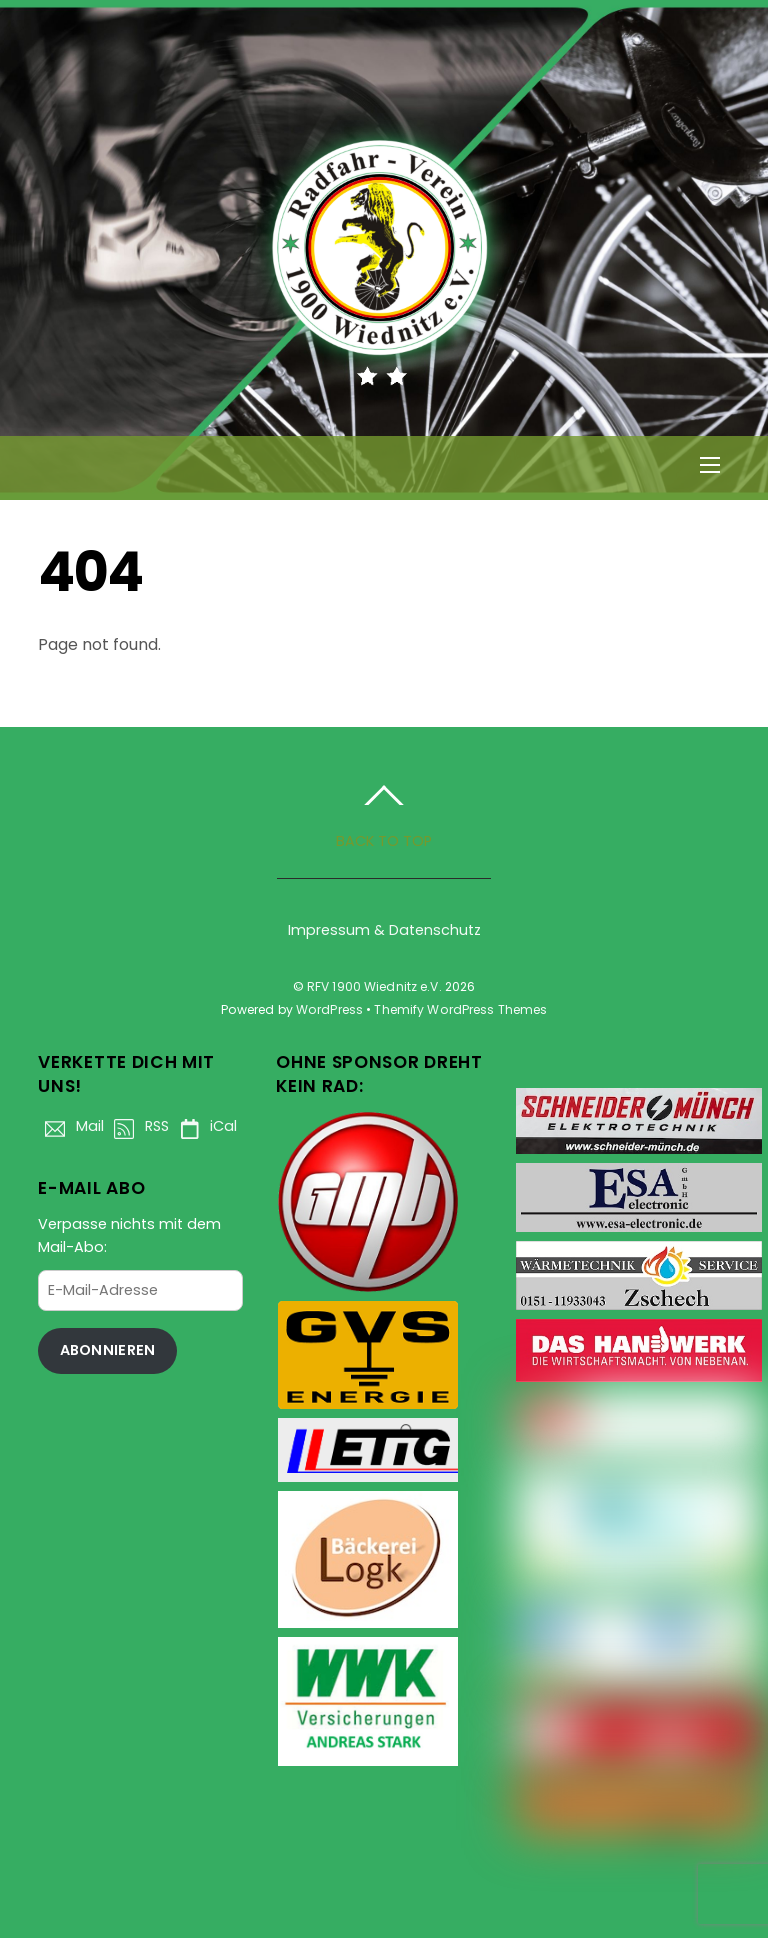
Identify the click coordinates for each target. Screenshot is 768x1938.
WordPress (329, 1009)
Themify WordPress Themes (460, 1009)
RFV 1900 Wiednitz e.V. (374, 986)
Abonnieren (108, 1350)
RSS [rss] (138, 1126)
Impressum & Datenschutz (384, 930)
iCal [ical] (204, 1126)
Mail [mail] (71, 1126)
